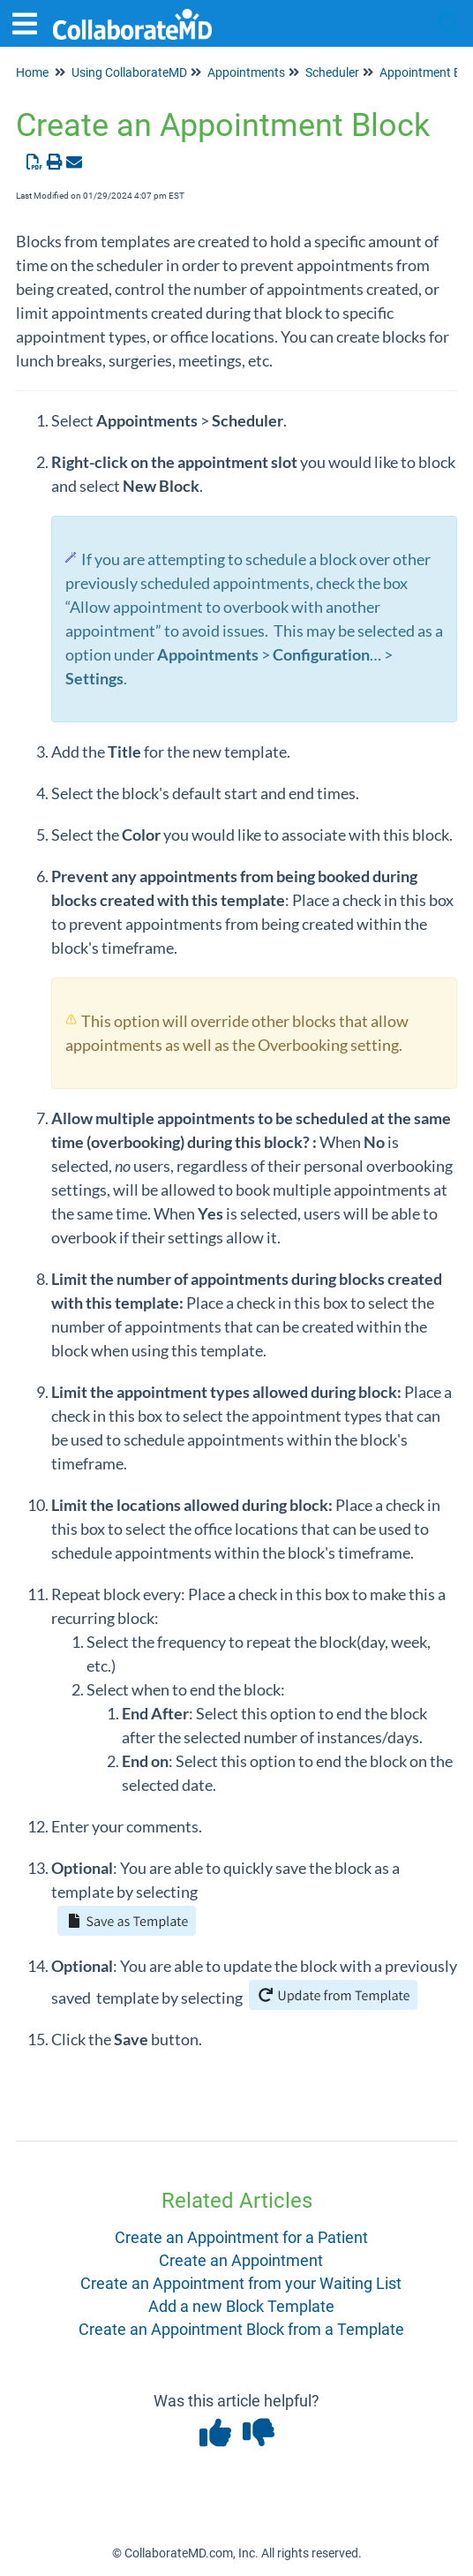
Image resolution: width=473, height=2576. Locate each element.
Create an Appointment (241, 2260)
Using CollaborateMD (129, 72)
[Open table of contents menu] (31, 21)
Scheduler (332, 72)
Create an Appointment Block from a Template (241, 2329)
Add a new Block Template (241, 2306)
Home (32, 72)
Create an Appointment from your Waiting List (241, 2283)
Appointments (246, 72)
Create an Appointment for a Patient (241, 2237)
